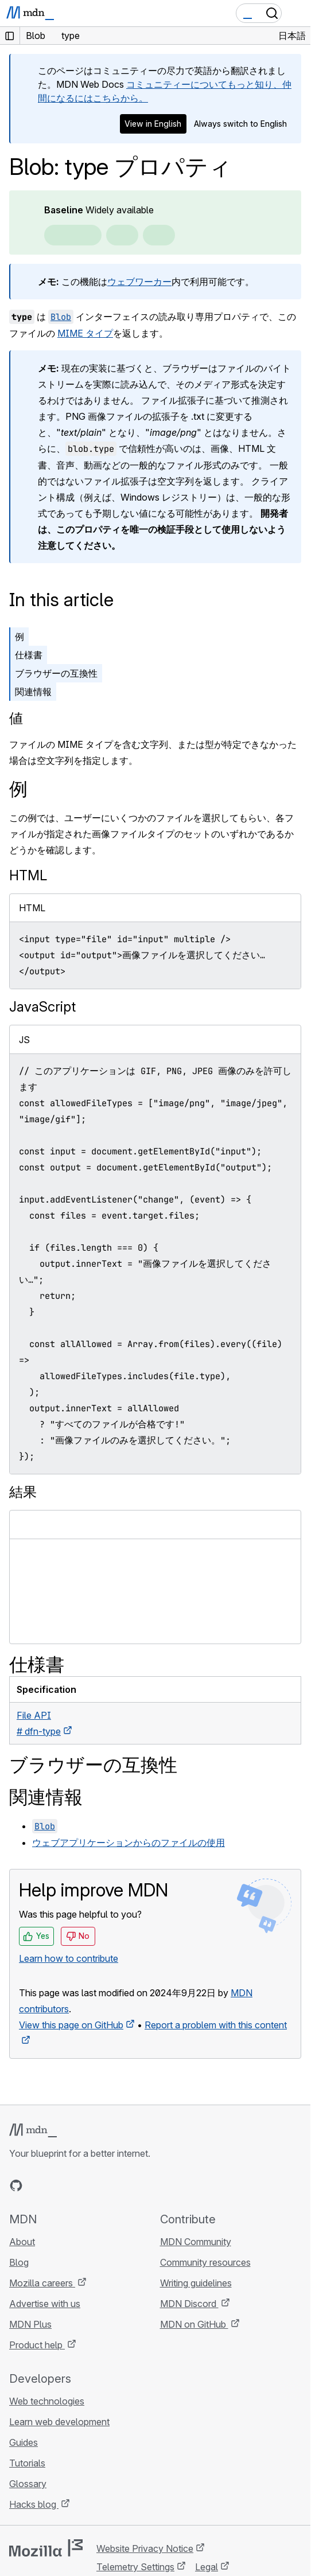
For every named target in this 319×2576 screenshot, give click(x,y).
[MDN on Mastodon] (78, 2185)
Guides (23, 2442)
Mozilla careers (42, 2283)
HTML (28, 875)
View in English (153, 123)
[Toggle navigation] (297, 13)
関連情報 (33, 691)
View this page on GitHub (71, 2025)
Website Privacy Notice (144, 2548)
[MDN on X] (57, 2185)
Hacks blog (34, 2504)
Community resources (205, 2262)
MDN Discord (189, 2303)
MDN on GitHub (194, 2324)
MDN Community (195, 2241)
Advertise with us (44, 2303)
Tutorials (27, 2463)
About (22, 2241)
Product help (37, 2345)
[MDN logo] (33, 2130)
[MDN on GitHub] (16, 2185)
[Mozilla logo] (46, 2548)
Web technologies (46, 2401)
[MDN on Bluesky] (37, 2185)
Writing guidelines (196, 2283)
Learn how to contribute (68, 1958)
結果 (23, 1492)
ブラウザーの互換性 (56, 673)
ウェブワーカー (139, 281)
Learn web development (59, 2421)
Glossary (27, 2483)
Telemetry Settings (135, 2567)
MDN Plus (30, 2324)
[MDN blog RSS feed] (99, 2185)
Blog (19, 2262)
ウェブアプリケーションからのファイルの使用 (128, 1842)
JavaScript (42, 1006)
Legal (206, 2567)
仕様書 (28, 655)
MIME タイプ (85, 333)
